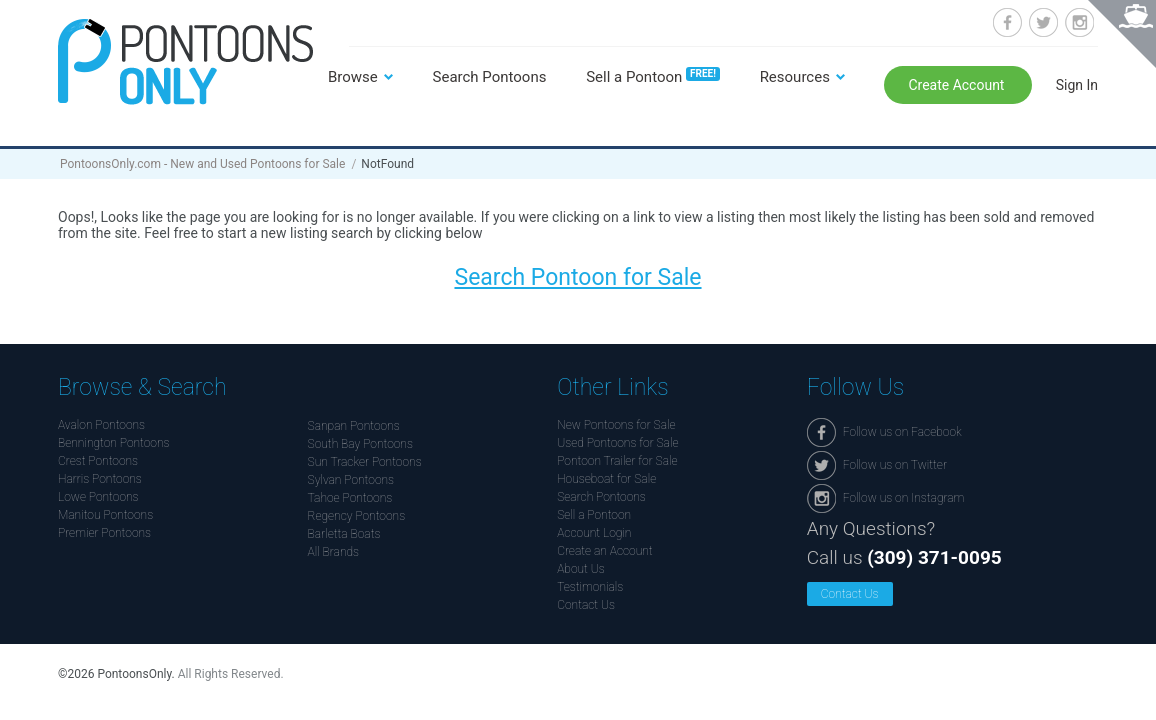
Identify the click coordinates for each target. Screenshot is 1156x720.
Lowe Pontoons (98, 497)
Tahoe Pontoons (350, 498)
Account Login (594, 533)
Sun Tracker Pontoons (365, 462)
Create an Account (604, 551)
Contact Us (586, 605)
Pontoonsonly (185, 61)
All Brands (333, 552)
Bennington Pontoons (114, 443)
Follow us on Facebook (1007, 22)
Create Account (958, 85)
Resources (795, 77)
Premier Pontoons (104, 533)
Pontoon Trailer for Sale (617, 461)
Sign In (1077, 85)
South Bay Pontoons (360, 444)
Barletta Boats (344, 534)
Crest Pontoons (98, 461)
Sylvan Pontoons (351, 480)
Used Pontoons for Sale (617, 443)
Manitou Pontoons (105, 515)
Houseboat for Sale (606, 479)
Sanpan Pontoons (354, 426)
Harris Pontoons (100, 479)
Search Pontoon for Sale (577, 277)
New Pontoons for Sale (616, 425)
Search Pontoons (490, 77)
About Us (581, 569)
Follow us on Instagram (1079, 22)
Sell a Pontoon (653, 77)
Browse (353, 77)
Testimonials (590, 587)
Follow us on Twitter (1043, 22)
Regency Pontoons (357, 516)
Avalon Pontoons (101, 425)
